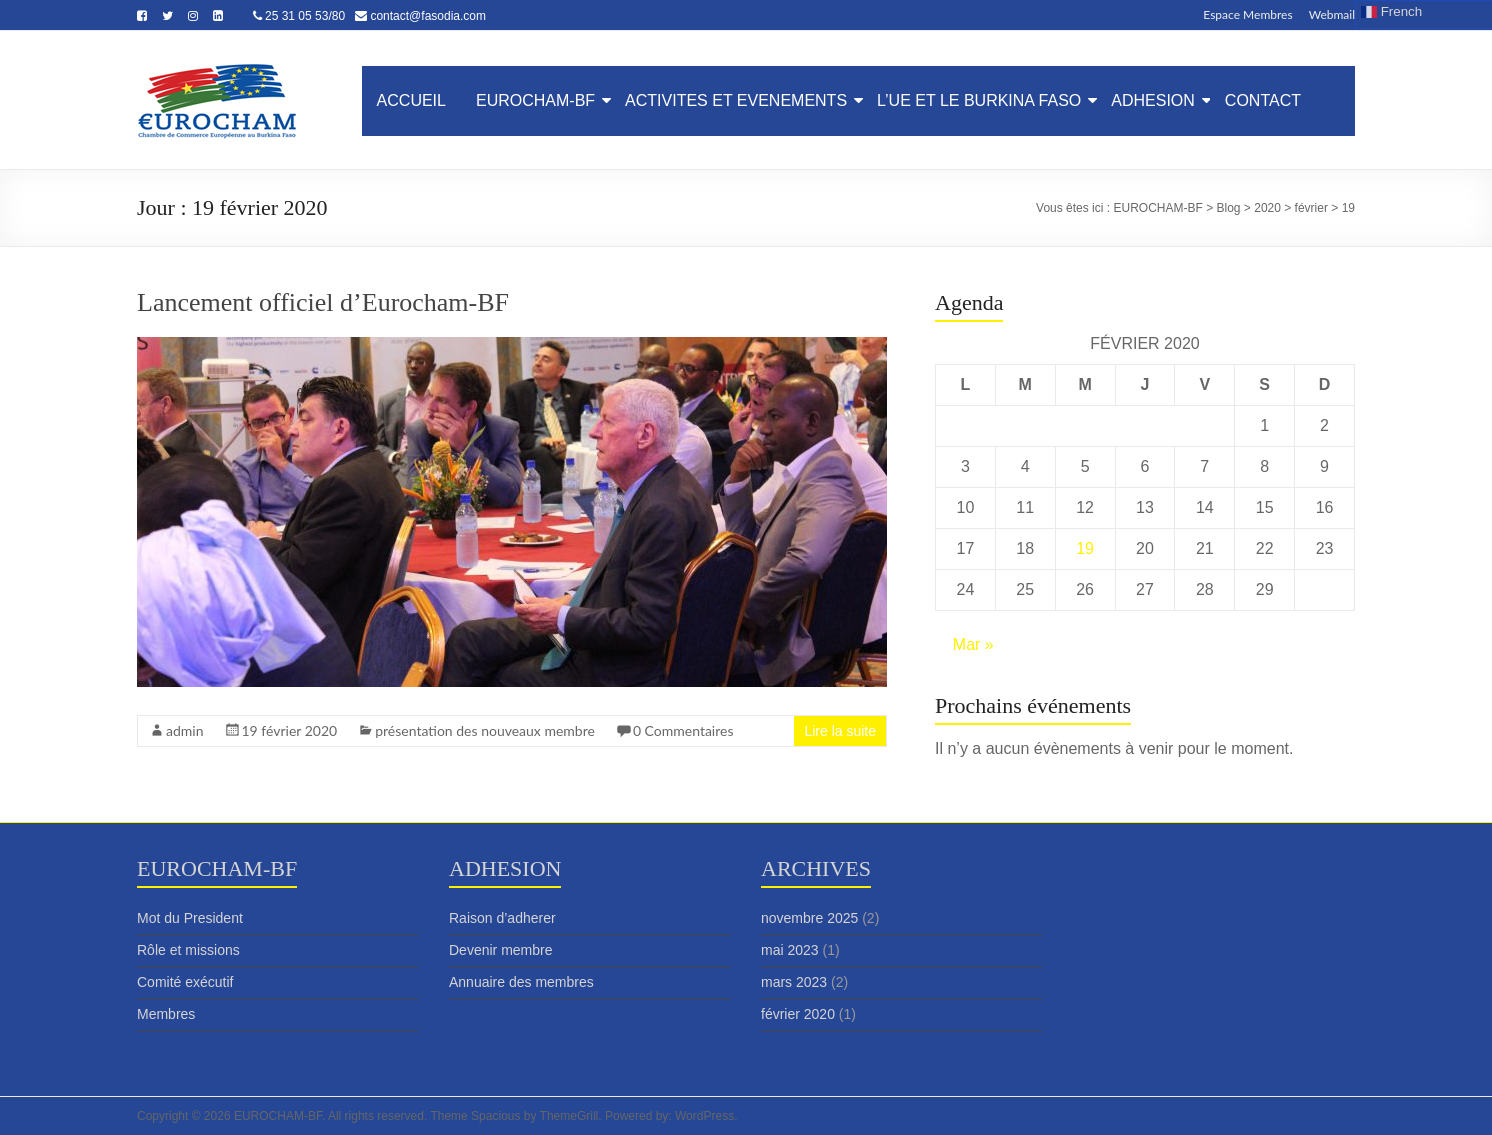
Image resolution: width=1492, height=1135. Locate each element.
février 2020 (798, 1014)
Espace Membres (1247, 14)
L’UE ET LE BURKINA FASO (979, 100)
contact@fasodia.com (428, 16)
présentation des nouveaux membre (485, 730)
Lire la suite (840, 731)
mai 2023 (790, 950)
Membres (166, 1014)
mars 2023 (794, 982)
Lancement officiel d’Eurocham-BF (323, 302)
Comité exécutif (185, 982)
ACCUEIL (411, 100)
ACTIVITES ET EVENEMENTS (736, 100)
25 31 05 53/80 (305, 16)
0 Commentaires (683, 730)
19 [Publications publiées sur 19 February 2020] (1085, 548)
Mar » (973, 644)
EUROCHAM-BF (535, 100)
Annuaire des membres (521, 982)
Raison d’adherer (502, 918)
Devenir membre (500, 950)
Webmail (1332, 14)
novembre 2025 (809, 918)
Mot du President (190, 918)
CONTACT (1263, 100)
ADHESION (1153, 100)
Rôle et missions (188, 950)
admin (185, 730)
